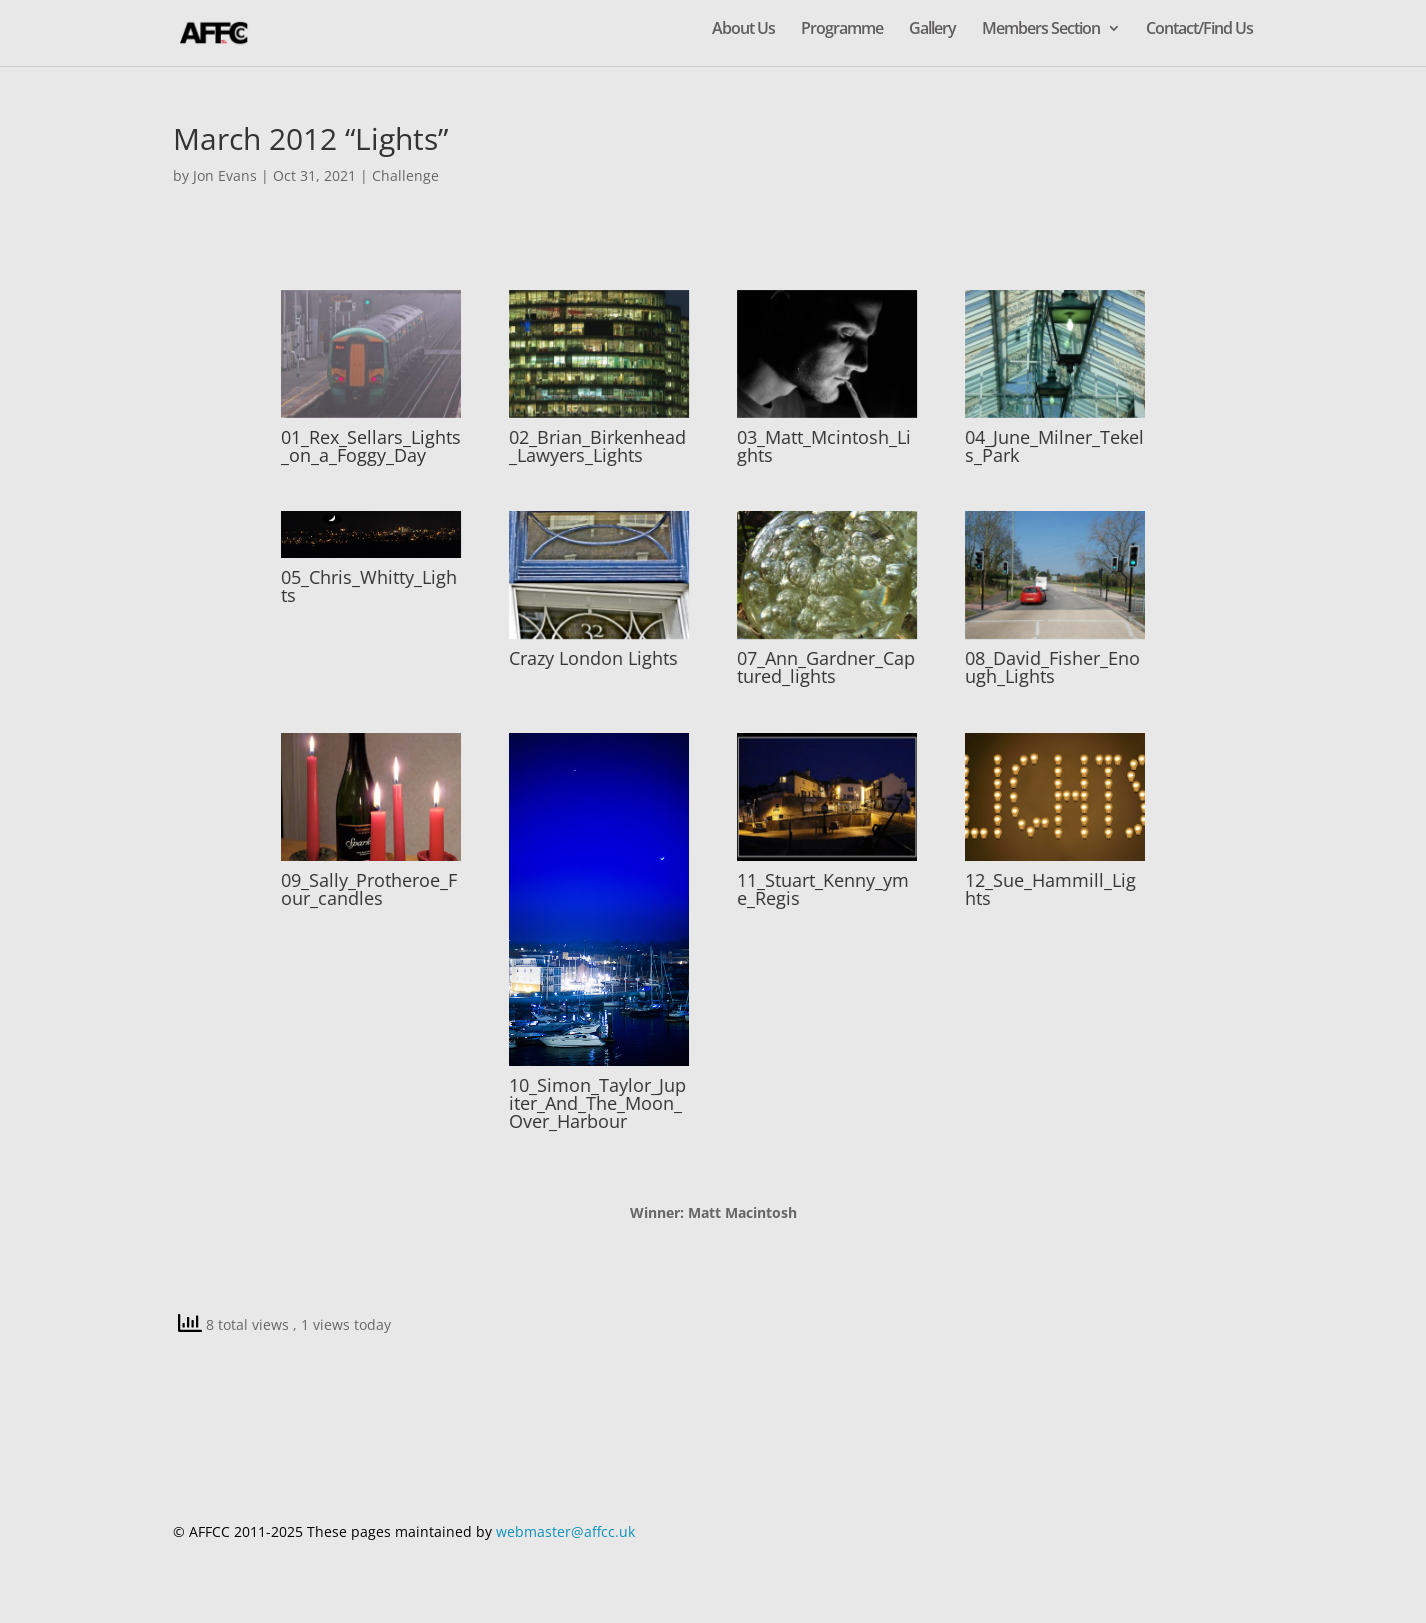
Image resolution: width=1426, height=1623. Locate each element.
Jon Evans (225, 175)
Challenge (405, 175)
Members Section (1041, 30)
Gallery (932, 30)
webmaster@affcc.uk (565, 1531)
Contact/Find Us (1199, 30)
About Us (743, 30)
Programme (842, 30)
